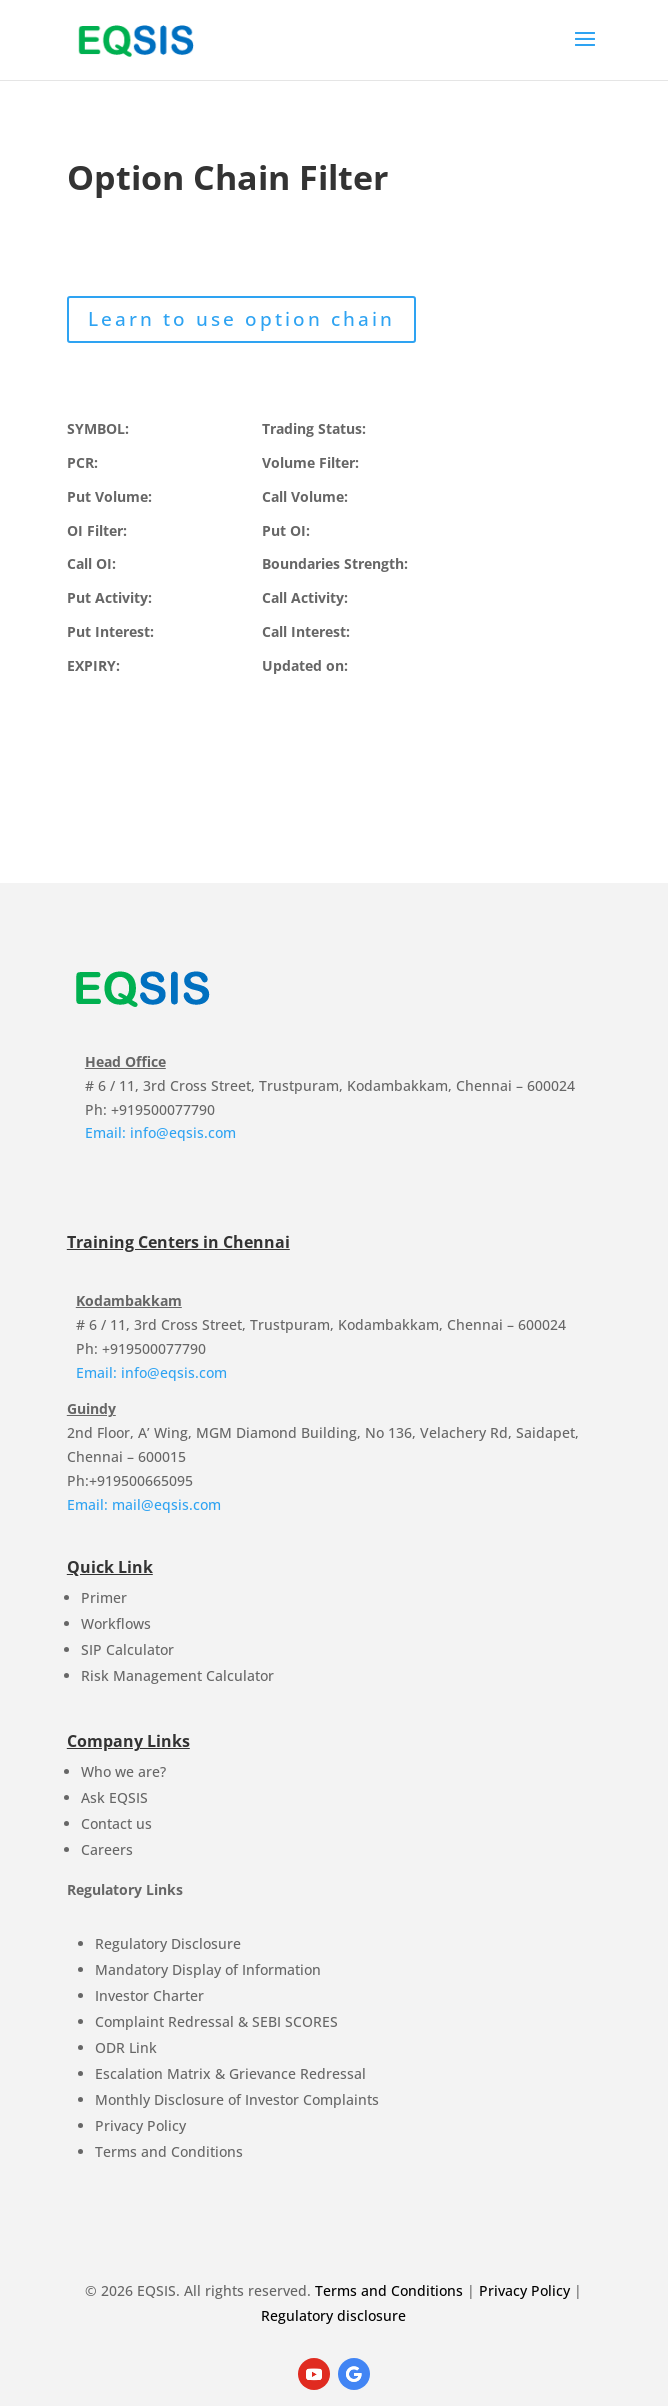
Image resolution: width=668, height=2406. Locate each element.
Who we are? (123, 1771)
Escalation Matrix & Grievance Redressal (230, 2073)
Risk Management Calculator (177, 1675)
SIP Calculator (127, 1649)
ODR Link (126, 2047)
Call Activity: (305, 597)
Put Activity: (109, 597)
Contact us (116, 1823)
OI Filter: (97, 530)
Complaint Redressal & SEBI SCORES (216, 2021)
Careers (107, 1849)
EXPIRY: (93, 665)
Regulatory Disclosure (168, 1943)
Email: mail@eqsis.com (144, 1504)
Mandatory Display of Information (208, 1969)
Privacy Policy (140, 2125)
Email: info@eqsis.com (160, 1132)
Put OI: (286, 530)
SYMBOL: (98, 428)
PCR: (82, 462)
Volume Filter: (310, 462)
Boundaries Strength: (335, 563)
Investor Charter (149, 1995)
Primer (104, 1597)
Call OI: (91, 563)
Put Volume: (109, 496)
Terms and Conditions (169, 2151)
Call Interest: (306, 631)
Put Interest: (110, 631)
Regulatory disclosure (333, 2315)
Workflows (116, 1623)
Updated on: (305, 665)
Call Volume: (305, 496)
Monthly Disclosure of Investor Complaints (237, 2099)
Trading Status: (314, 428)
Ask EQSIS (114, 1797)
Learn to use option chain (241, 319)
